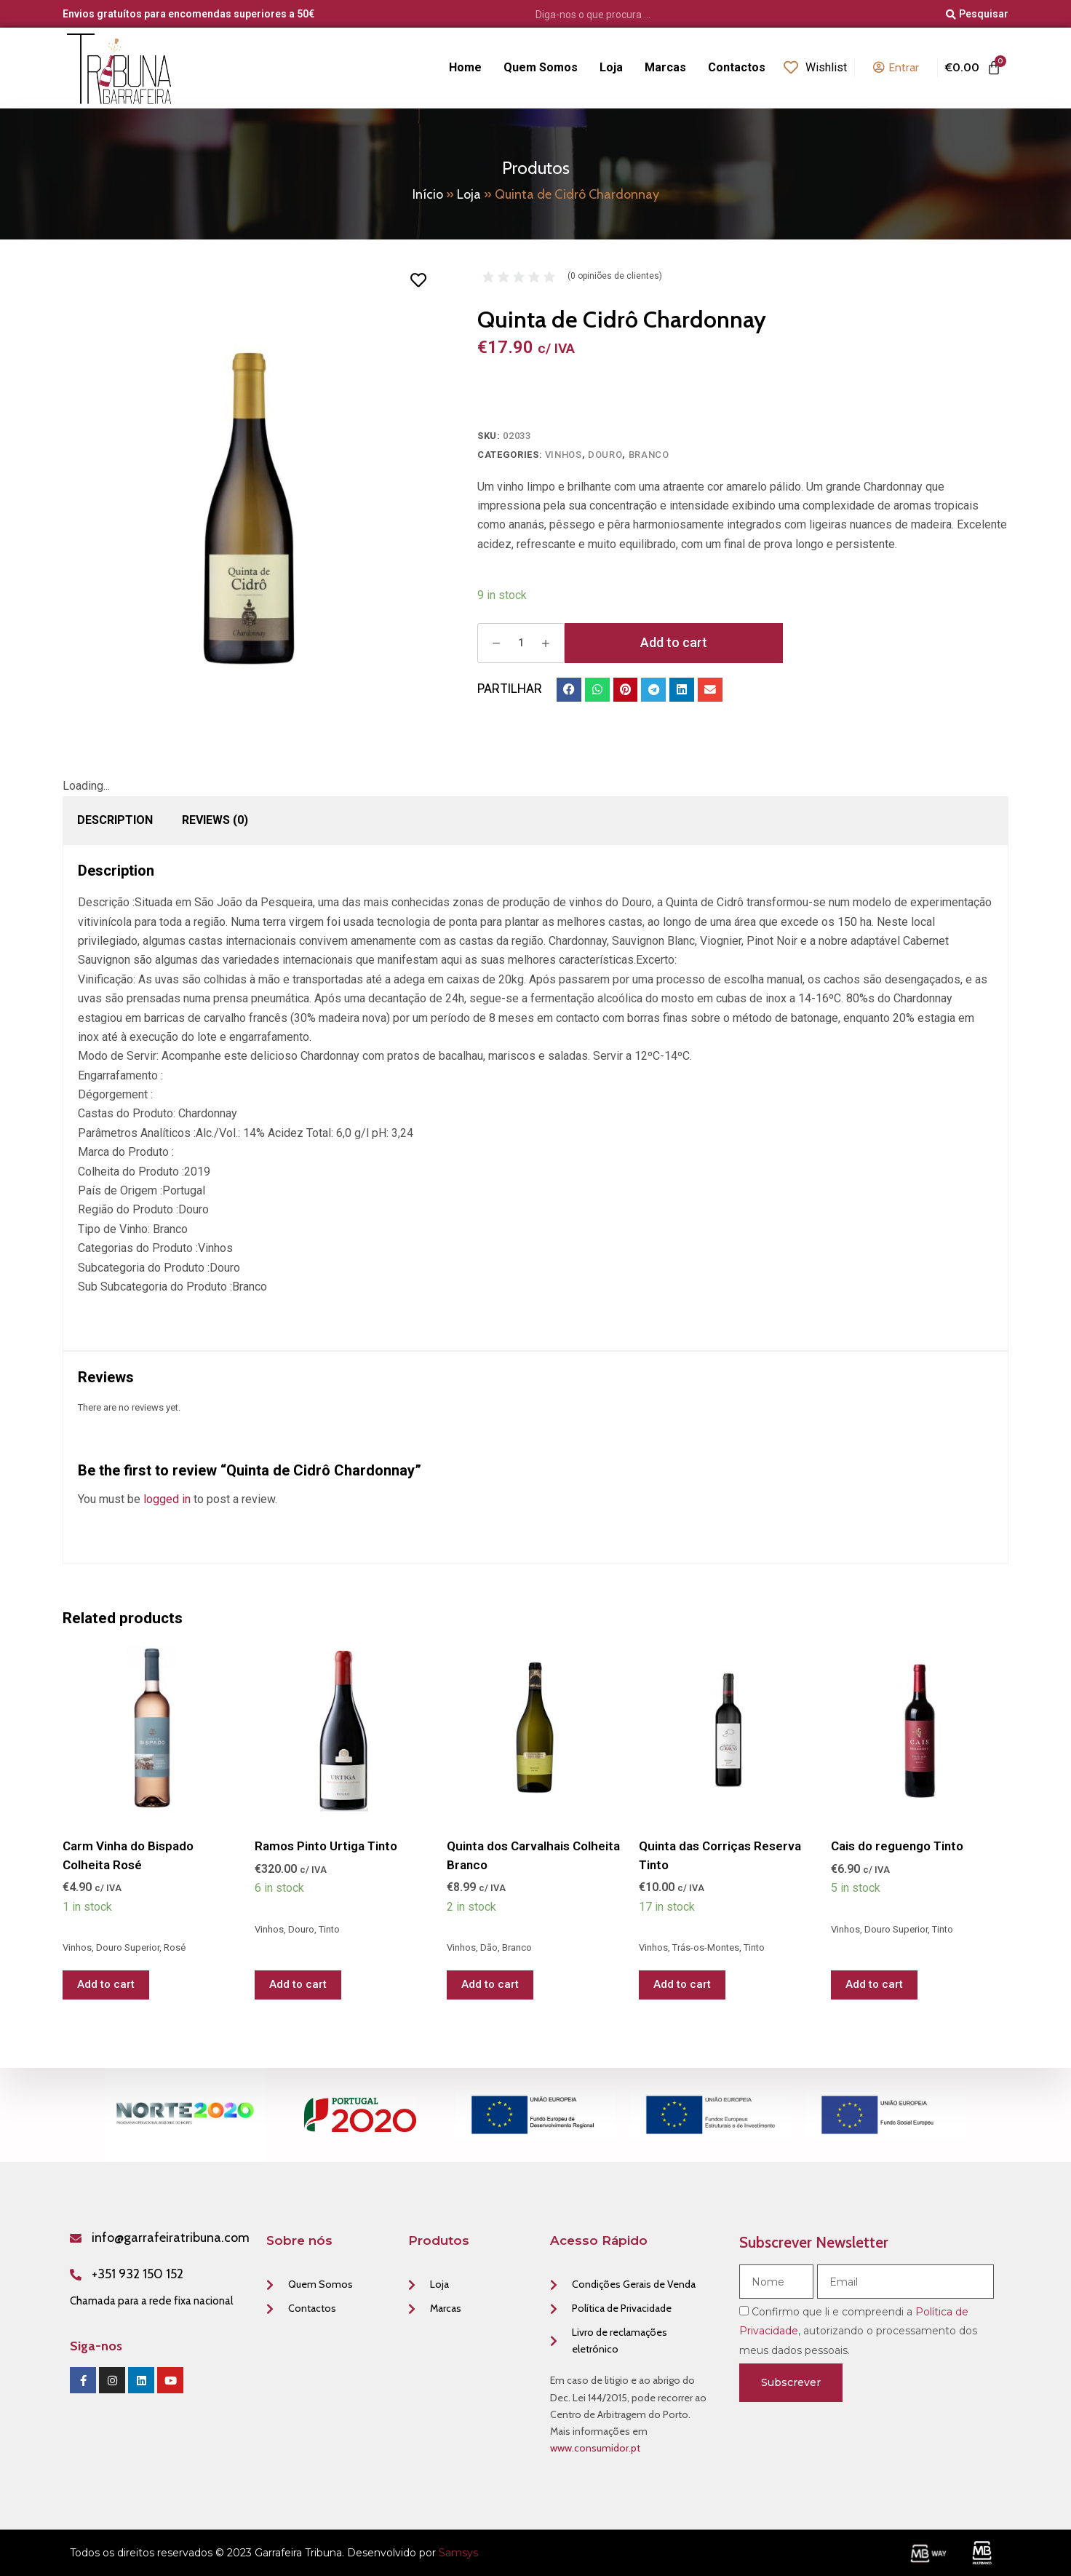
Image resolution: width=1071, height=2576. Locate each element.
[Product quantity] (521, 643)
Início (428, 194)
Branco (649, 454)
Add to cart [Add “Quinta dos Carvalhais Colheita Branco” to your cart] (490, 1984)
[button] (569, 690)
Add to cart (673, 642)
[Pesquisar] (977, 14)
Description (115, 820)
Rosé (175, 1947)
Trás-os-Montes (705, 1947)
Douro (605, 454)
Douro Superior (127, 1947)
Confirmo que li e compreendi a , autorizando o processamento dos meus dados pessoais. (858, 2331)
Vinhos (563, 454)
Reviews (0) (215, 820)
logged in (167, 1499)
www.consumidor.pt (595, 2447)
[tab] (115, 820)
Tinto (329, 1929)
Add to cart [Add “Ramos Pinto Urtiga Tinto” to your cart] (298, 1984)
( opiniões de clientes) (615, 276)
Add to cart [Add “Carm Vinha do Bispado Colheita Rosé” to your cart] (106, 1984)
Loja (469, 194)
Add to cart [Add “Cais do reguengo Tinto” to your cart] (874, 1984)
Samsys (458, 2552)
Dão (489, 1947)
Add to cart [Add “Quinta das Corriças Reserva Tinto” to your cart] (682, 1984)
